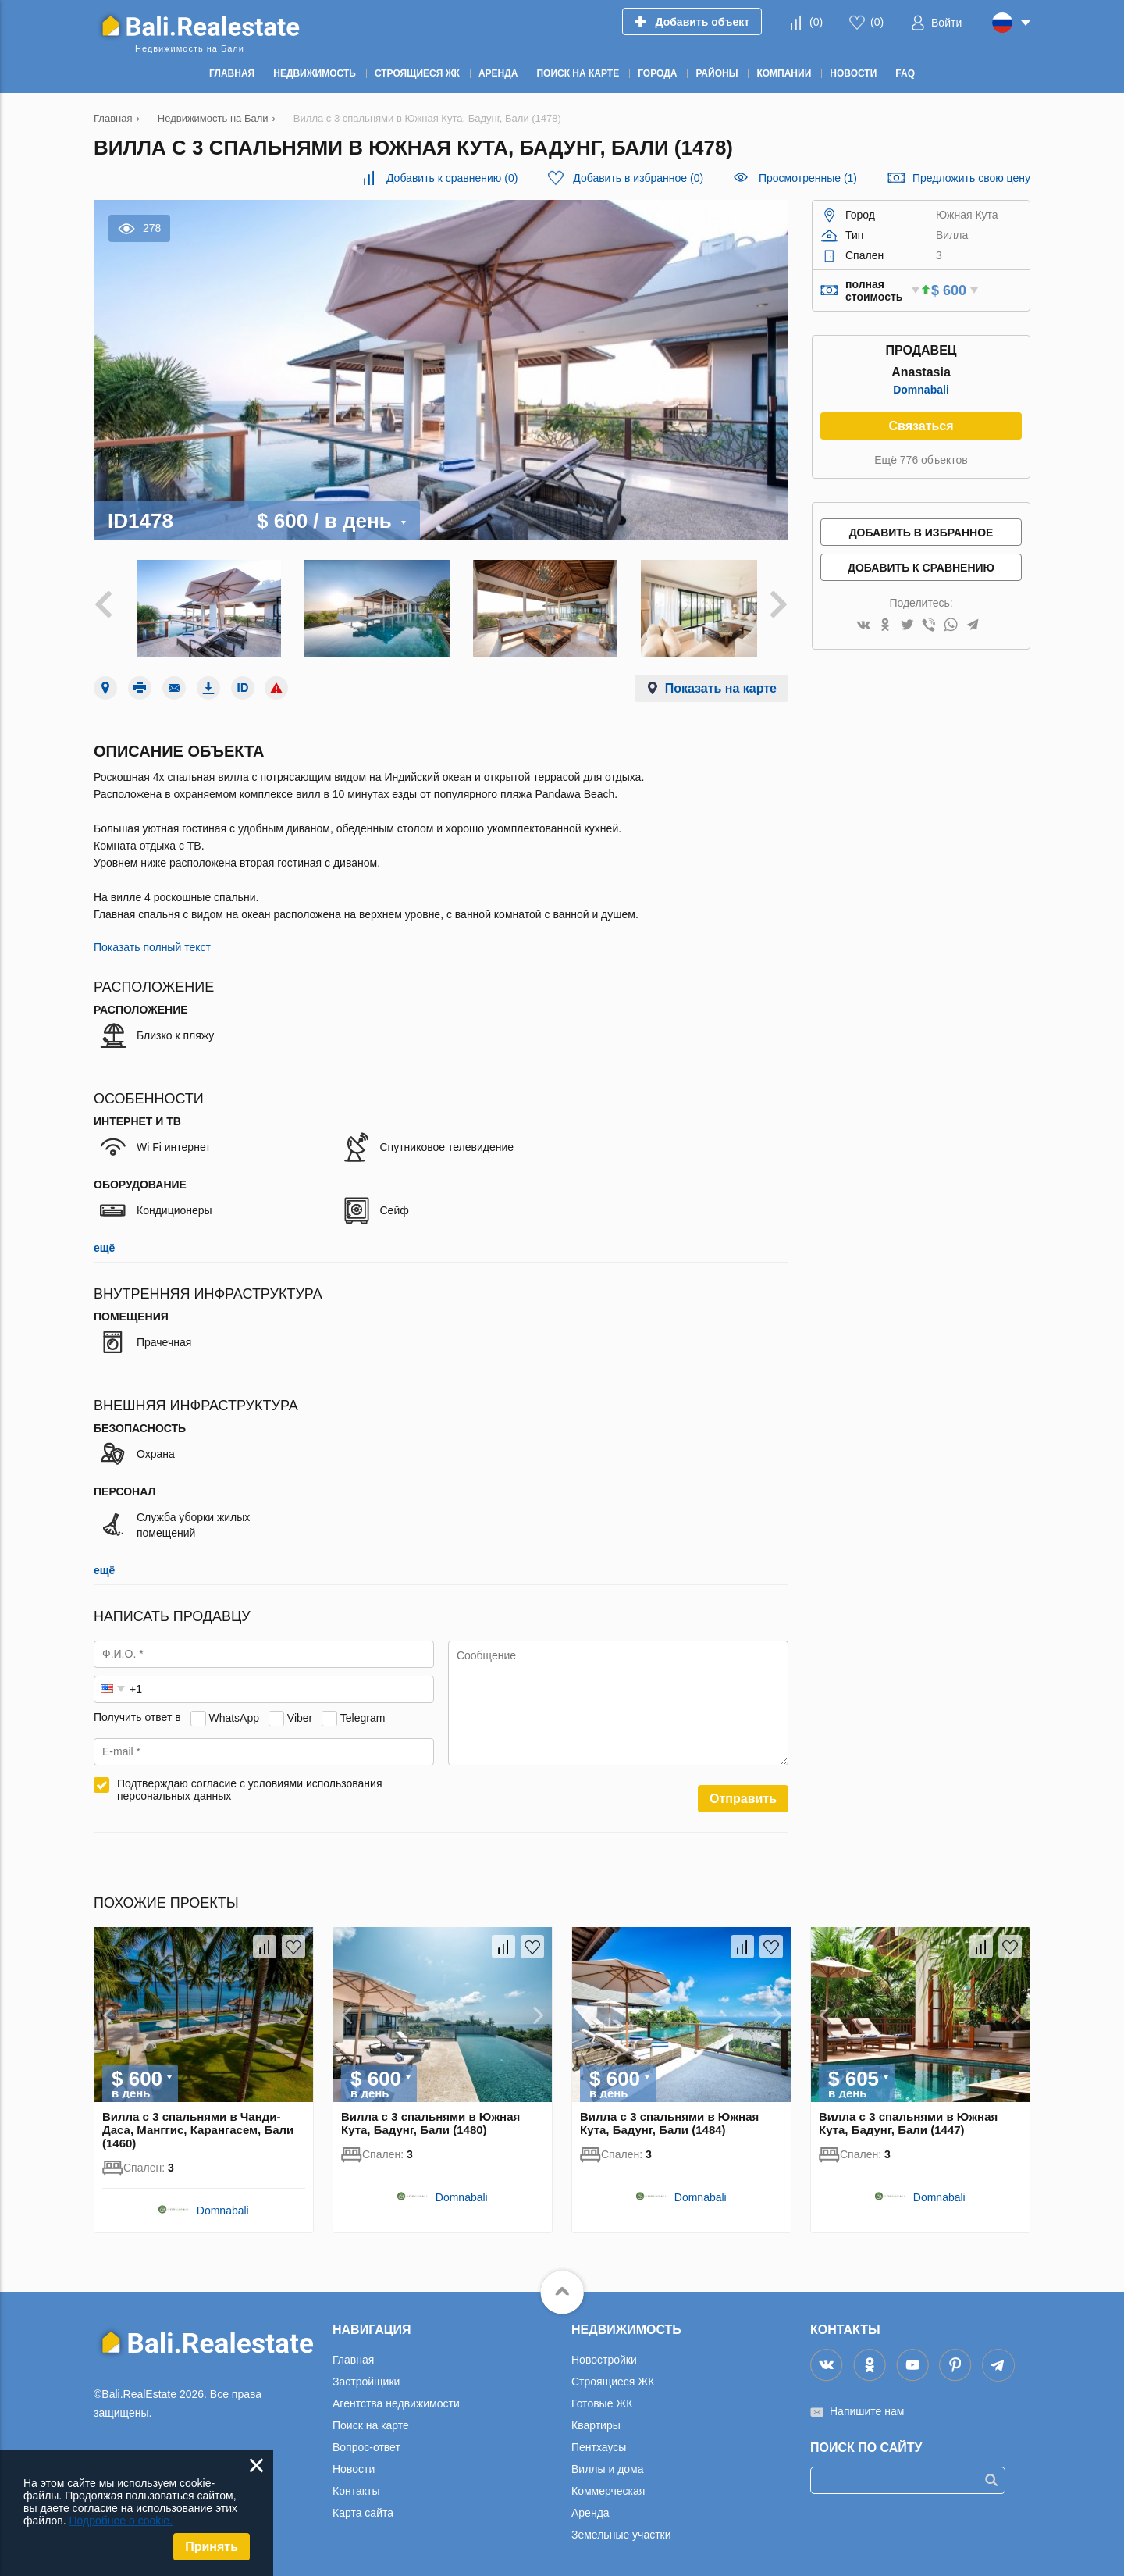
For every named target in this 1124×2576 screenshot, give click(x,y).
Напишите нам (867, 2404)
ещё (104, 1241)
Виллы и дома (607, 2462)
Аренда (590, 2505)
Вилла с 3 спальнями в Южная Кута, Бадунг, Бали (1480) (430, 2116)
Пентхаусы (598, 2440)
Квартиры (596, 2418)
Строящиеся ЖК (612, 2374)
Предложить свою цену (971, 178)
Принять (211, 2546)
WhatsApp (233, 1711)
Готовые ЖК (601, 2396)
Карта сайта (363, 2505)
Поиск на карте (371, 2418)
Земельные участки (621, 2527)
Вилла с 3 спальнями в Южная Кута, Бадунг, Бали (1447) (908, 2116)
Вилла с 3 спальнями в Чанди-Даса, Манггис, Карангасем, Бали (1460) (197, 2123)
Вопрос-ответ (366, 2440)
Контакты (356, 2484)
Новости (354, 2462)
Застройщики (366, 2374)
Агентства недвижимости (396, 2396)
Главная (353, 2352)
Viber (299, 1711)
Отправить (743, 1791)
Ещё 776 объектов (920, 460)
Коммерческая (608, 2484)
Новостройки (604, 2352)
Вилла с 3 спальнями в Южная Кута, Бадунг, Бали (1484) (669, 2116)
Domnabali (921, 389)
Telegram (363, 1711)
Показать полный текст (152, 940)
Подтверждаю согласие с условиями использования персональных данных (249, 1782)
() (816, 22)
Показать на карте (721, 681)
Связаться (920, 426)
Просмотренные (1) (808, 178)
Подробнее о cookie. (121, 2520)
